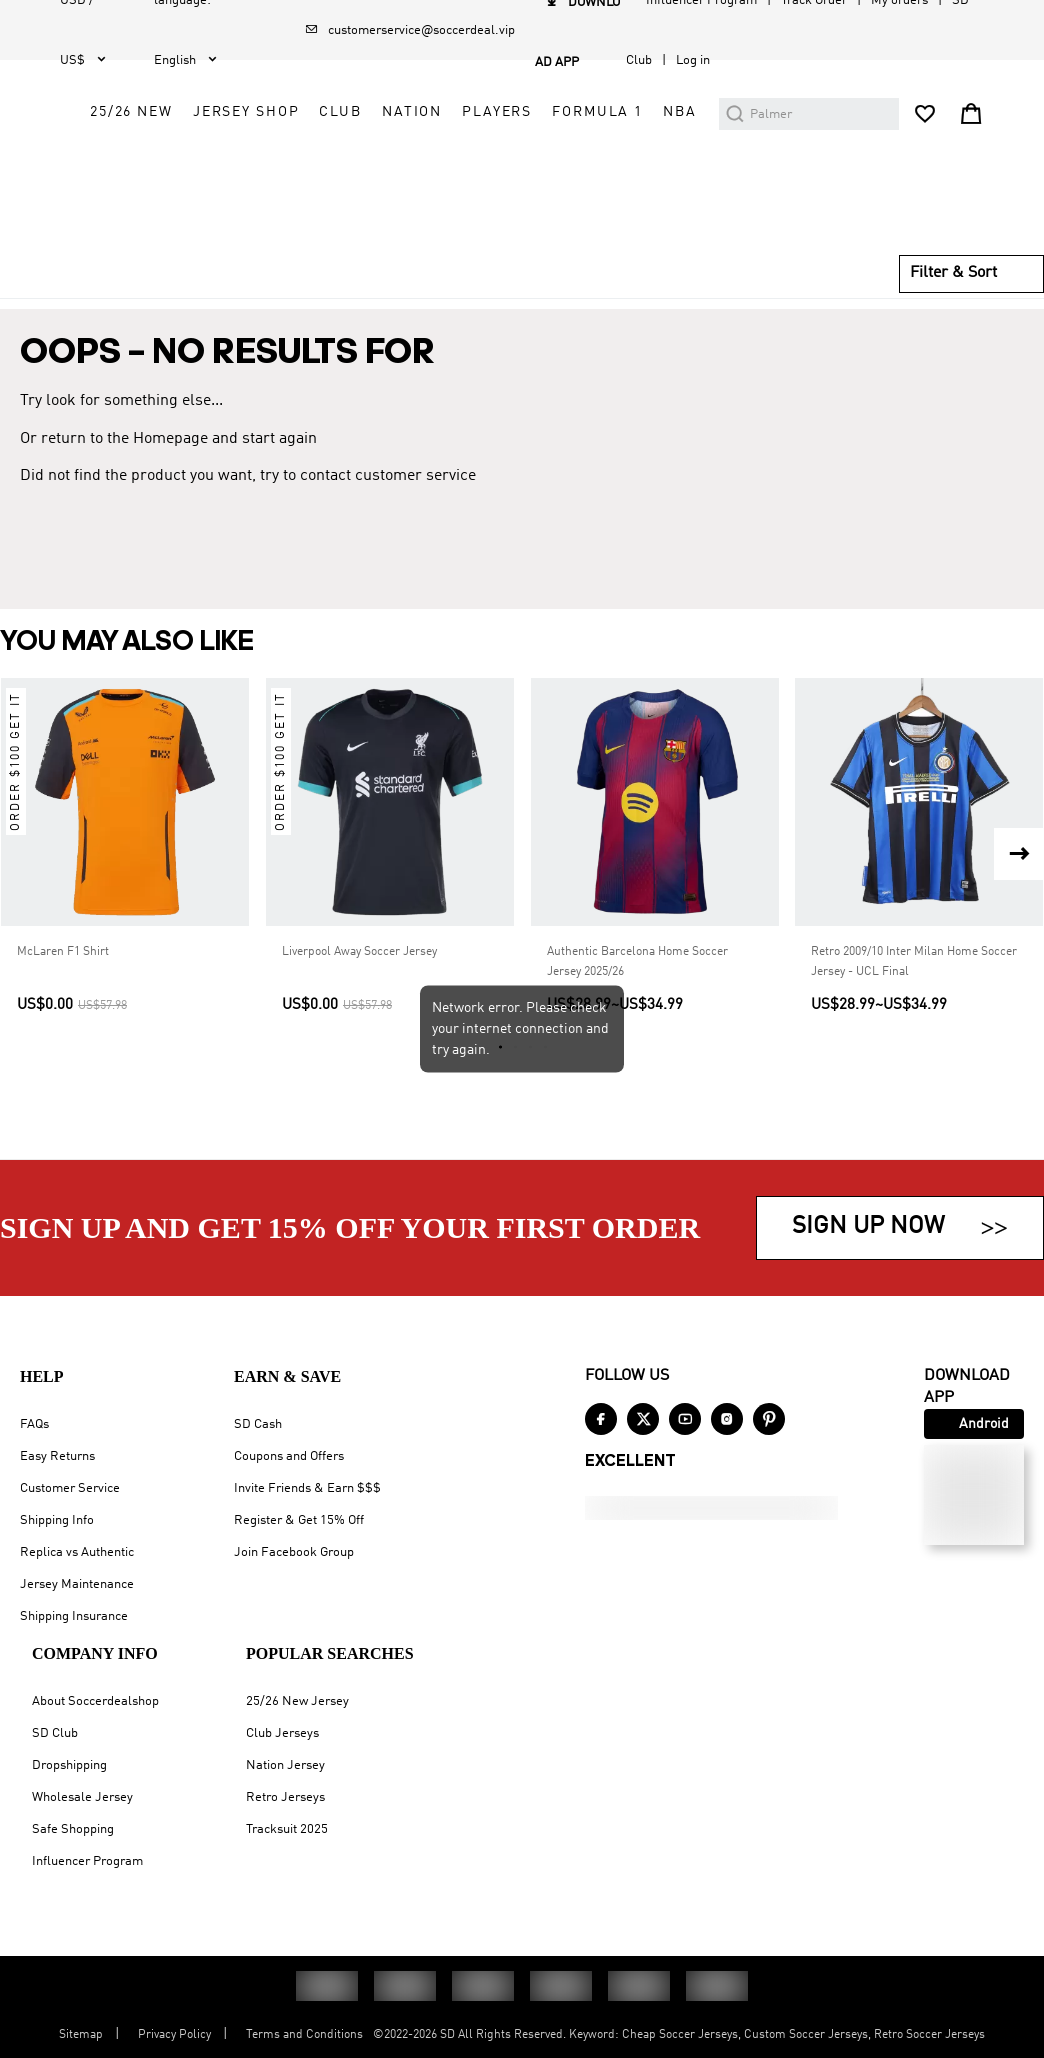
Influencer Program (87, 1861)
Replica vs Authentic (77, 1552)
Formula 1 (498, 202)
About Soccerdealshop (95, 1701)
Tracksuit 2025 (287, 1829)
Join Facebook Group (294, 1552)
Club (474, 157)
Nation (546, 157)
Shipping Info (57, 1520)
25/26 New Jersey (297, 1701)
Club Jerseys (282, 1733)
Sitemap (81, 2035)
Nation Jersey (285, 1765)
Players (631, 157)
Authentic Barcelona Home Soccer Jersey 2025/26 (637, 1007)
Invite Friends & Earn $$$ (307, 1488)
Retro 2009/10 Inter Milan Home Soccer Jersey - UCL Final (914, 1007)
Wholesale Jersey (82, 1797)
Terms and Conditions (304, 2035)
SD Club (55, 1733)
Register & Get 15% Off (299, 1520)
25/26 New (494, 112)
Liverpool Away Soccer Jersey (359, 997)
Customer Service (70, 1488)
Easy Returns (57, 1456)
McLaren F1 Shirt (63, 997)
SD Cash (258, 1424)
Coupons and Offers (289, 1456)
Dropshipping (69, 1765)
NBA (581, 202)
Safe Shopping (73, 1829)
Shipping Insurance (74, 1616)
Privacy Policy (174, 2035)
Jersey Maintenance (77, 1584)
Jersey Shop (609, 112)
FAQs (34, 1424)
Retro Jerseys (285, 1797)
